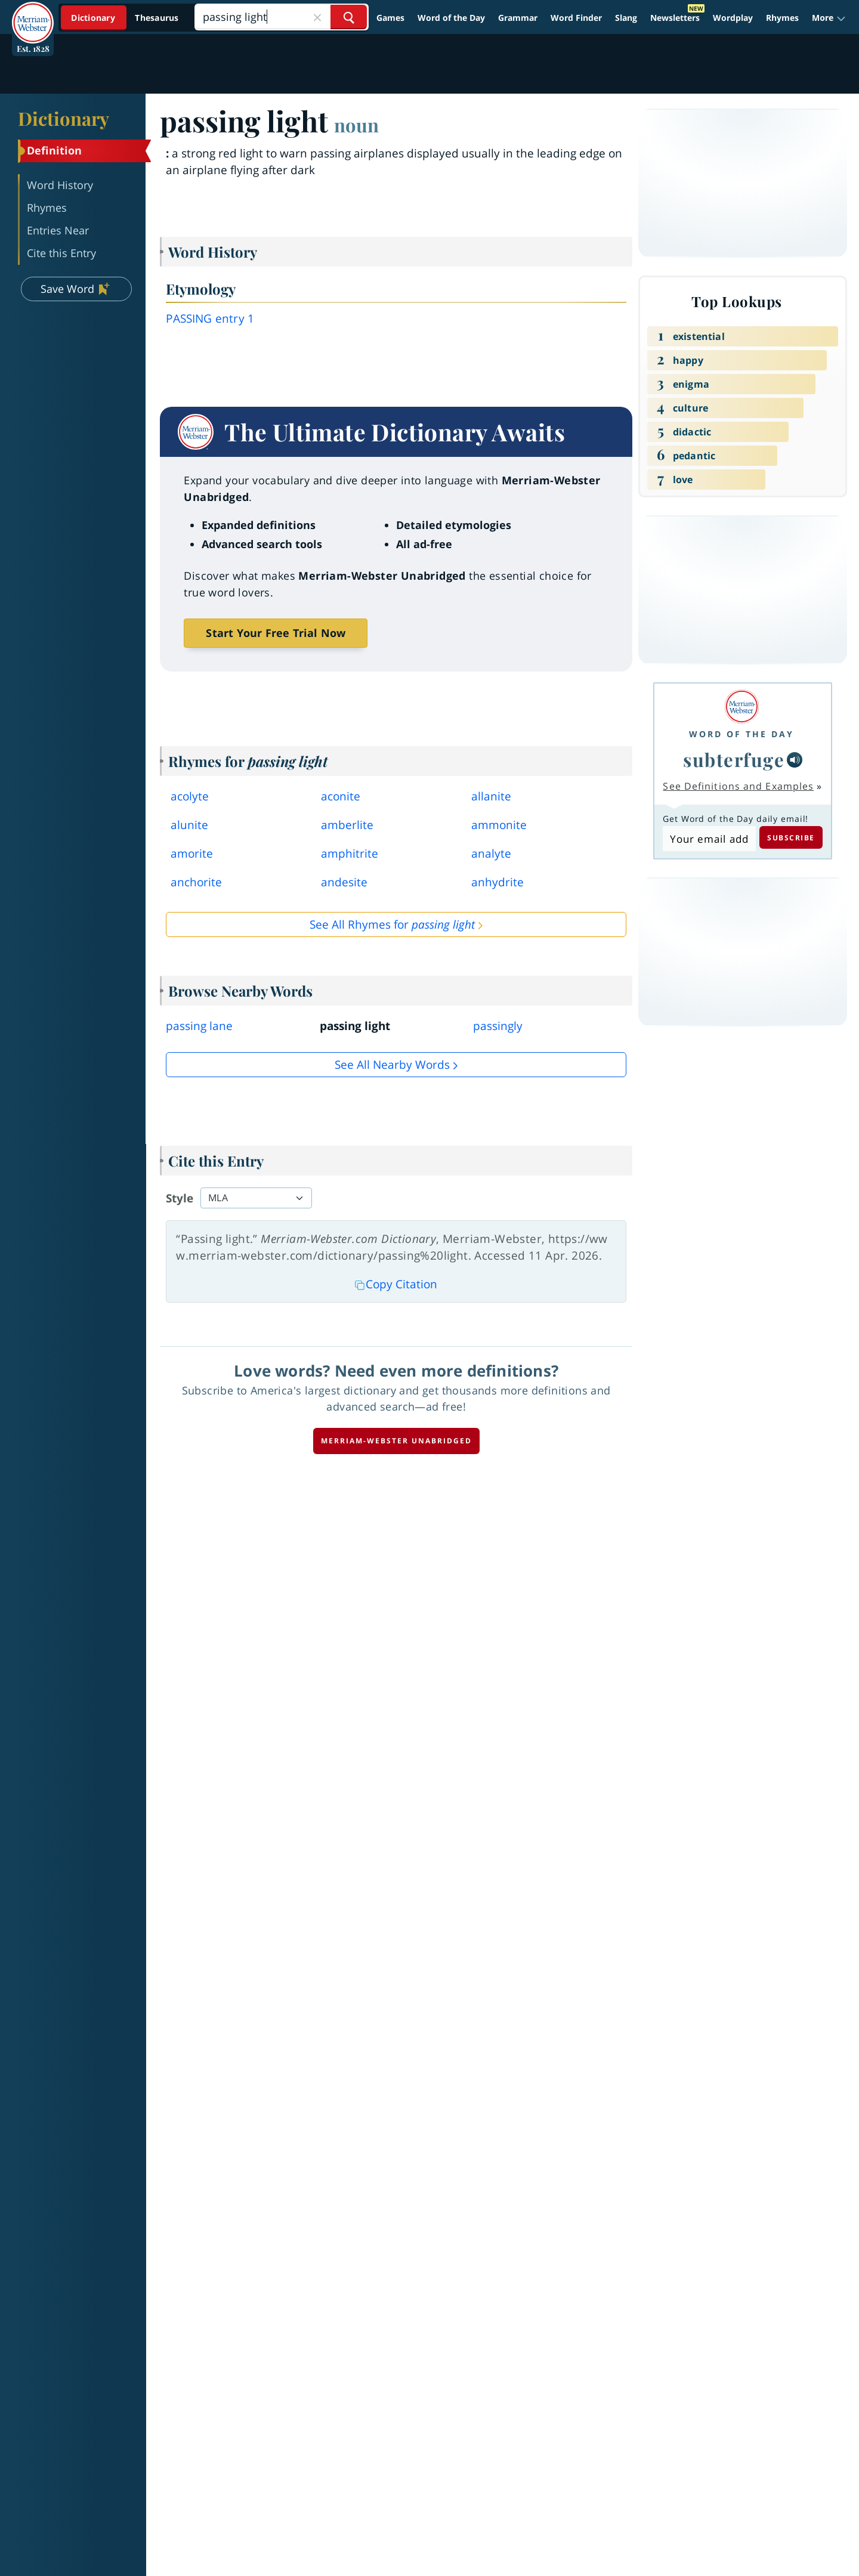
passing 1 (210, 318)
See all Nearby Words (392, 1064)
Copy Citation (396, 1284)
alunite (189, 825)
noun (356, 124)
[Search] (281, 17)
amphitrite (349, 853)
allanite (491, 796)
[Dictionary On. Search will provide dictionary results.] (125, 17)
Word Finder (576, 17)
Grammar (517, 17)
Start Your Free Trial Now (275, 633)
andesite (344, 882)
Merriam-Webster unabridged (396, 1441)
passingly (498, 1026)
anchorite (196, 882)
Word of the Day (451, 17)
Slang (626, 17)
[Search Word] (348, 17)
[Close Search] (317, 17)
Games (390, 17)
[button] (829, 18)
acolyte (190, 796)
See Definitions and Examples (738, 786)
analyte (491, 853)
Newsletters (675, 17)
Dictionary (63, 118)
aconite (340, 796)
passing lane (199, 1026)
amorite (192, 853)
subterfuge (733, 759)
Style (179, 1198)
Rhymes (782, 17)
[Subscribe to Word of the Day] (709, 838)
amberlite (347, 825)
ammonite (499, 825)
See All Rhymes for (392, 924)
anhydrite (497, 882)
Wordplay (733, 17)
